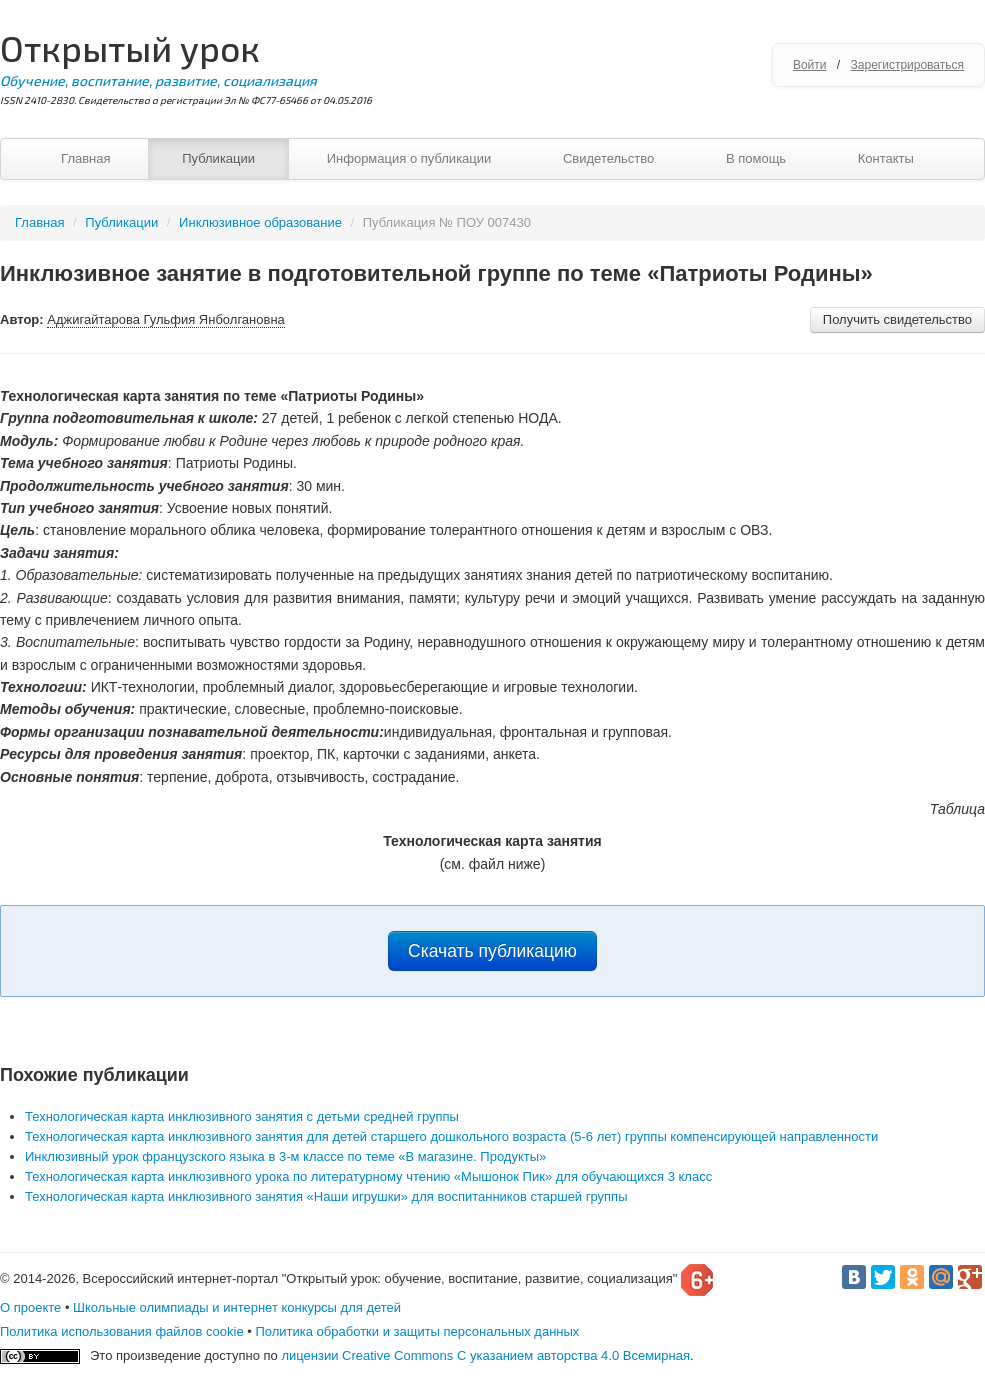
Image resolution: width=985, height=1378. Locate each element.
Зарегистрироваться (907, 65)
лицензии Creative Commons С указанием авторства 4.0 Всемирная (485, 1355)
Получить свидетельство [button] (897, 319)
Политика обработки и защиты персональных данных (417, 1331)
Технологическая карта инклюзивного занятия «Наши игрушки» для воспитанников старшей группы (326, 1196)
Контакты (886, 158)
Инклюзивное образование (260, 222)
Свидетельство (608, 158)
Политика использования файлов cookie (122, 1331)
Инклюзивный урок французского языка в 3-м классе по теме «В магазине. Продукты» (285, 1156)
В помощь (756, 158)
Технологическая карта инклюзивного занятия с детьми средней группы (242, 1116)
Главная (85, 158)
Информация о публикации (409, 158)
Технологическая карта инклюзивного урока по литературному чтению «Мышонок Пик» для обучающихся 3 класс (368, 1176)
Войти (810, 65)
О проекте (30, 1307)
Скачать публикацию (492, 951)
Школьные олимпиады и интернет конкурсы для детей (237, 1307)
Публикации (218, 158)
